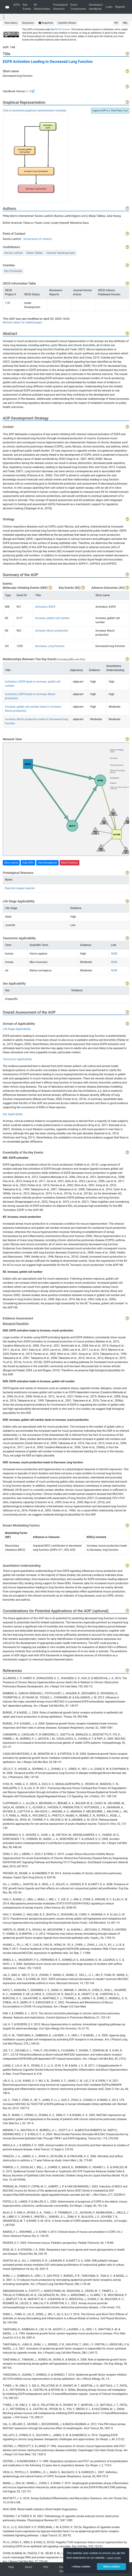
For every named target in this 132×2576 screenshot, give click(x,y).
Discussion (28, 22)
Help (11, 2567)
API (116, 22)
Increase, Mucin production (51, 630)
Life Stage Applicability (17, 1029)
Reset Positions (69, 862)
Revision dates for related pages (22, 322)
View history (10, 22)
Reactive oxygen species (20, 888)
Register (120, 6)
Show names (11, 862)
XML (125, 22)
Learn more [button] (114, 2557)
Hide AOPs (28, 862)
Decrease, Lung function (49, 646)
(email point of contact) (37, 239)
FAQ (45, 2567)
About (28, 2567)
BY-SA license (62, 29)
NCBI (114, 953)
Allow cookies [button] (111, 2566)
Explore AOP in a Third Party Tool (110, 110)
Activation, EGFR (45, 606)
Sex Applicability (13, 1114)
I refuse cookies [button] (81, 2566)
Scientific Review (67, 22)
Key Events (27, 6)
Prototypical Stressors (60, 6)
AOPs (16, 4)
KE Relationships (42, 6)
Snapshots (46, 22)
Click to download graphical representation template (34, 110)
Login (109, 6)
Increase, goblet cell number (52, 618)
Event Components (78, 6)
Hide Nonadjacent (47, 862)
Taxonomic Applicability (17, 1059)
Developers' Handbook (96, 6)
